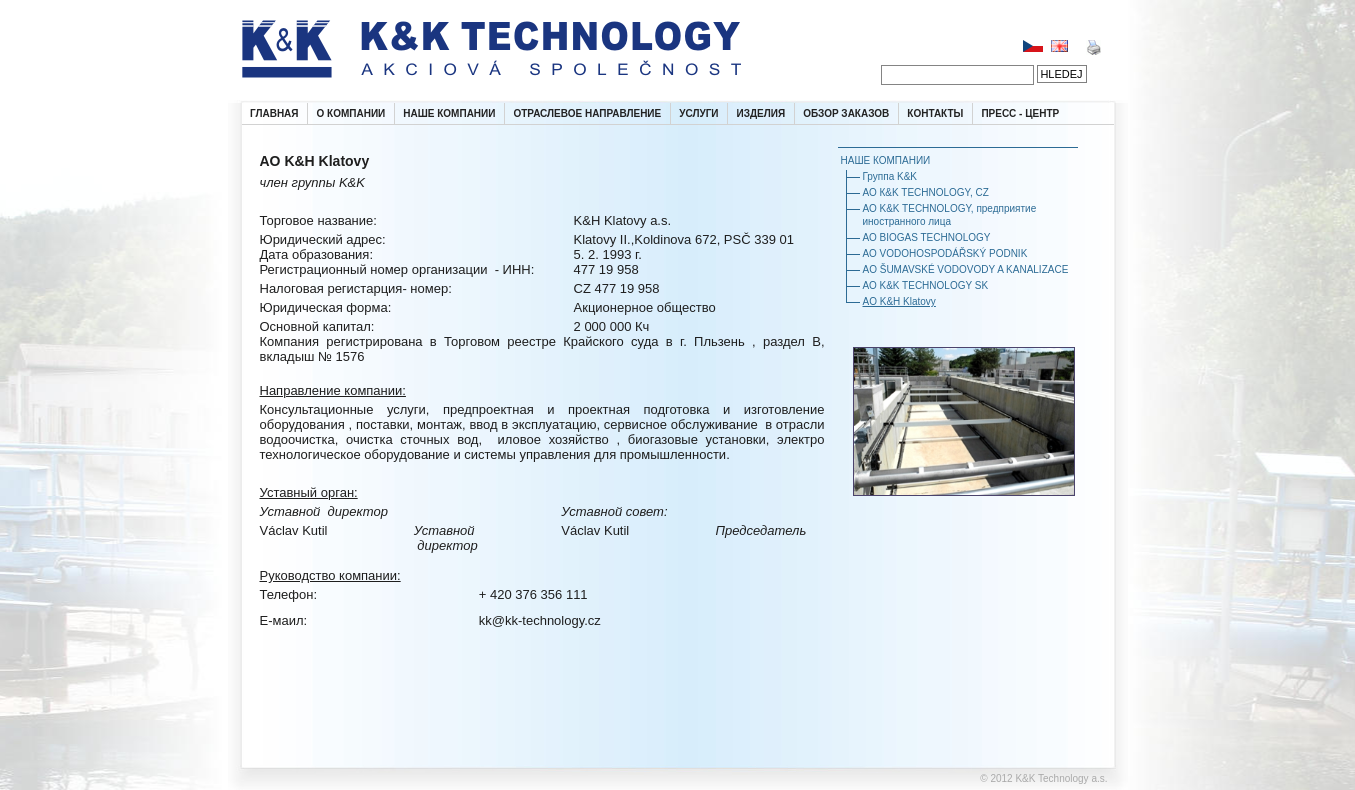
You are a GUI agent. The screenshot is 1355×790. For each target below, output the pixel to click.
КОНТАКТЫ (935, 113)
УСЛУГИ (698, 113)
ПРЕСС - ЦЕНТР (1020, 113)
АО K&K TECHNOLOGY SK (926, 285)
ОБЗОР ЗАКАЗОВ (846, 113)
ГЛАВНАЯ (274, 113)
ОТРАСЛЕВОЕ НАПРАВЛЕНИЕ (587, 113)
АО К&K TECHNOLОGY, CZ (926, 192)
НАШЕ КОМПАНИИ (449, 113)
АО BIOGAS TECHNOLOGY (927, 237)
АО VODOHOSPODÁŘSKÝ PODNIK (945, 253)
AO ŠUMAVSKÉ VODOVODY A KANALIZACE (966, 269)
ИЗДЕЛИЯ (761, 113)
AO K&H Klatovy (899, 301)
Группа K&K (890, 176)
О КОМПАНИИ (351, 113)
